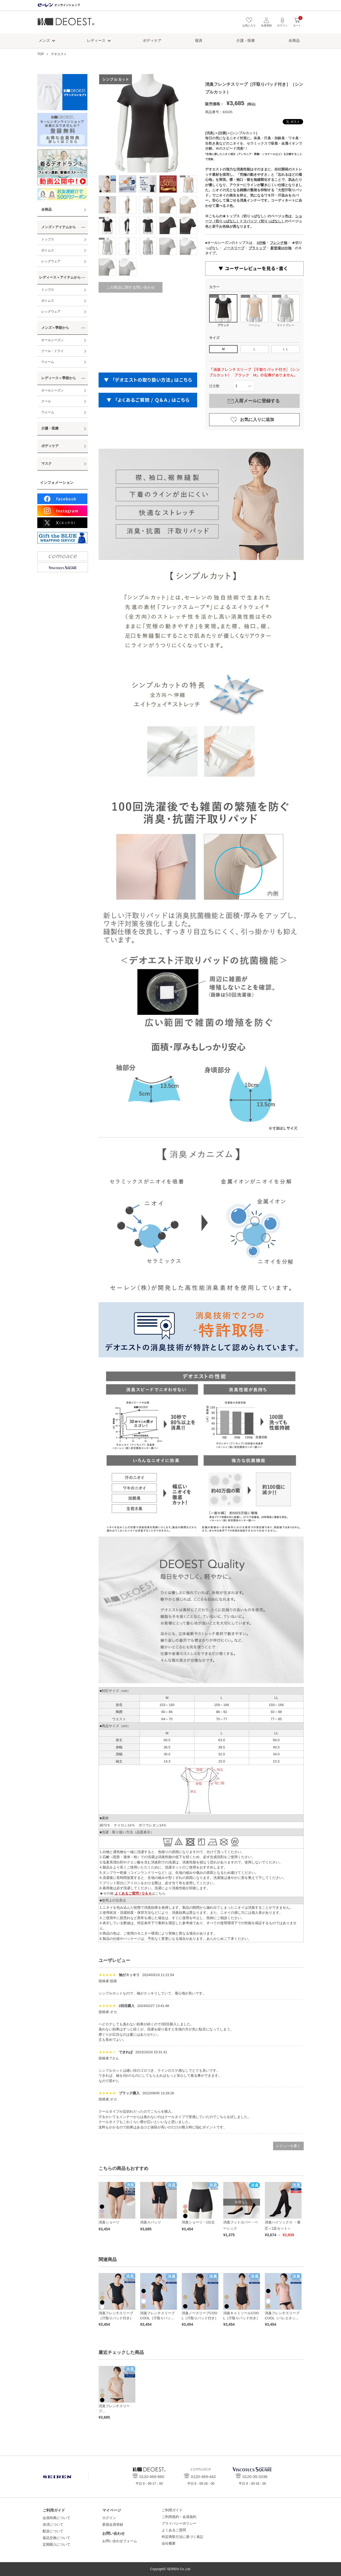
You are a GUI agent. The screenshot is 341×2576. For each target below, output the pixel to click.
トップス (47, 239)
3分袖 (261, 243)
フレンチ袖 (278, 243)
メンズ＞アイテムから (58, 227)
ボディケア (152, 40)
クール (46, 401)
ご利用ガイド (172, 2510)
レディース (96, 40)
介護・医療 (245, 40)
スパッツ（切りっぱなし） (264, 221)
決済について (53, 2524)
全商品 (294, 40)
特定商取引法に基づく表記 (182, 2537)
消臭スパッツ (150, 2222)
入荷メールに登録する (257, 400)
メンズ (44, 40)
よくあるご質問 (174, 2530)
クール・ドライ (52, 351)
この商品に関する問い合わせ (130, 287)
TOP (40, 54)
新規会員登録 (112, 2524)
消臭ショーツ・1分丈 (198, 2222)
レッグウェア (50, 261)
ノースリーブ (234, 248)
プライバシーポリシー (179, 2523)
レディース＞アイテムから (60, 277)
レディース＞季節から (58, 378)
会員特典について (56, 2518)
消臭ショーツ (109, 2222)
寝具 (198, 40)
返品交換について (56, 2538)
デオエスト (66, 24)
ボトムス (47, 250)
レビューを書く (288, 2146)
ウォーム (47, 362)
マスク (46, 463)
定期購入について (56, 2544)
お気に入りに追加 (257, 419)
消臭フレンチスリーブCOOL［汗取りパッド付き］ (157, 2318)
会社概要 (169, 2543)
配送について (53, 2531)
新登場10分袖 (280, 248)
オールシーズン (52, 340)
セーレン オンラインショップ (58, 5)
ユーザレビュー (114, 1960)
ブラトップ (257, 248)
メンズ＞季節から (55, 328)
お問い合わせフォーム (119, 2541)
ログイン (109, 2518)
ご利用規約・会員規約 (179, 2517)
